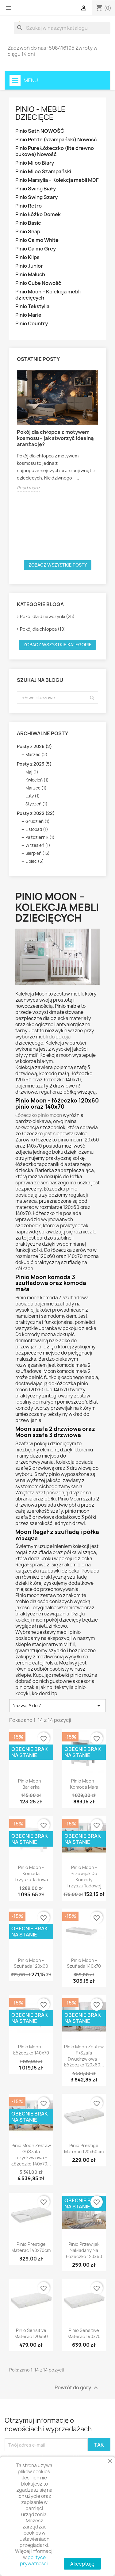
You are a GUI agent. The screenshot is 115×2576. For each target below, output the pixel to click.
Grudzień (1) (37, 821)
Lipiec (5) (34, 861)
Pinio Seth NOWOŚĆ (39, 131)
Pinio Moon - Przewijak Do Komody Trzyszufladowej (84, 1876)
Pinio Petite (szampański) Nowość (56, 139)
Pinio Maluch (30, 274)
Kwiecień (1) (37, 780)
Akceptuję (82, 2563)
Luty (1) (32, 796)
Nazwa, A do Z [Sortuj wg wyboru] (57, 1705)
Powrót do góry (77, 2388)
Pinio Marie (28, 315)
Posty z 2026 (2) (34, 746)
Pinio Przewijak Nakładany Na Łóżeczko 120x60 (84, 2250)
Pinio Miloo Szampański (43, 171)
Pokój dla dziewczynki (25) (47, 616)
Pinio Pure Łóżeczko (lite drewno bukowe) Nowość (54, 151)
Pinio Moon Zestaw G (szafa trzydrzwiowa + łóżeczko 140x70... (31, 2154)
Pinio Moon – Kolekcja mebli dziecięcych (48, 295)
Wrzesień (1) (37, 845)
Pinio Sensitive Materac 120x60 (31, 2333)
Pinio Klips (27, 257)
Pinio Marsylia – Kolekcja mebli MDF (57, 180)
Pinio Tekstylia (32, 306)
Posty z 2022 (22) (36, 813)
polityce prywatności (34, 2560)
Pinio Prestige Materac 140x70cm (31, 2247)
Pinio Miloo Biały (34, 163)
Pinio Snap (27, 231)
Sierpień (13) (37, 853)
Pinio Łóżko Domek (38, 214)
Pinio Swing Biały (35, 188)
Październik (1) (40, 837)
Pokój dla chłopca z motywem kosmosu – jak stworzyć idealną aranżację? (55, 438)
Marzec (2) (36, 754)
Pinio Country (31, 323)
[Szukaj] (62, 28)
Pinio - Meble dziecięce (40, 113)
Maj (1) (31, 772)
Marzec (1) (36, 788)
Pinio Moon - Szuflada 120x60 (31, 1963)
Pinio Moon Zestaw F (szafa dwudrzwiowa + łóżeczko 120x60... (84, 2056)
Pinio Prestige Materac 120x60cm (84, 2148)
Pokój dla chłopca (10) (43, 629)
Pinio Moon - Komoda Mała (84, 1784)
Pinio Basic (28, 223)
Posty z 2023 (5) (34, 764)
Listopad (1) (36, 829)
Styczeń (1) (36, 804)
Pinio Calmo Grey (35, 249)
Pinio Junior (29, 266)
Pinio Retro (28, 206)
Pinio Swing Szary (36, 197)
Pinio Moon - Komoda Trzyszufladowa (31, 1873)
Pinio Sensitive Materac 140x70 (84, 2333)
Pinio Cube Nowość (38, 283)
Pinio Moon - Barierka (31, 1784)
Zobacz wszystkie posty (58, 565)
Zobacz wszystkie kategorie (57, 645)
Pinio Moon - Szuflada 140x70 (84, 1963)
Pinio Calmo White (37, 240)
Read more (28, 488)
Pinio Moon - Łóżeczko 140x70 (31, 2050)
